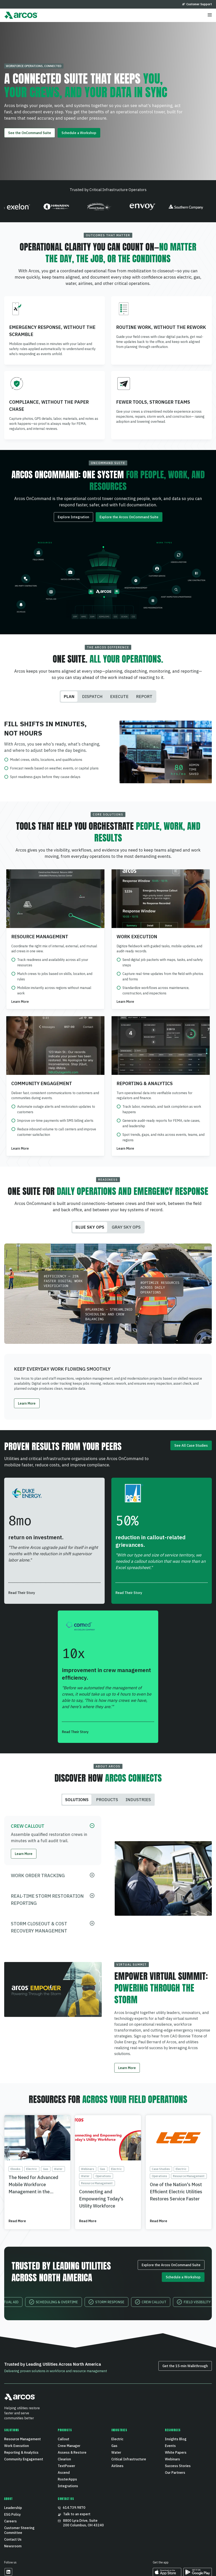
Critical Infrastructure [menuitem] (128, 2459)
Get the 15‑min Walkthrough (185, 2366)
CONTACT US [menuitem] (66, 2499)
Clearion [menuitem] (64, 2459)
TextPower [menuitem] (66, 2466)
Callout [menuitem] (63, 2439)
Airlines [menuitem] (117, 2466)
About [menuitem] (8, 2499)
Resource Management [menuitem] (22, 2439)
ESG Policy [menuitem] (12, 2514)
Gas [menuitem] (114, 2446)
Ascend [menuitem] (64, 2472)
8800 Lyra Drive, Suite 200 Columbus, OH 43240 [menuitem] (81, 2522)
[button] (69, 696)
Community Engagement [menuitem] (23, 2459)
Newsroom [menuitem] (13, 2546)
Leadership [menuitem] (13, 2508)
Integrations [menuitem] (68, 2486)
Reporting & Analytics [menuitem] (21, 2452)
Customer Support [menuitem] (197, 4)
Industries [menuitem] (119, 2430)
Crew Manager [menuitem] (69, 2446)
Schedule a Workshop (79, 133)
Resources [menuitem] (173, 2430)
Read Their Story (21, 1593)
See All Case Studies (191, 1445)
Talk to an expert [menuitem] (74, 2514)
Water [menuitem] (116, 2452)
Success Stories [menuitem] (178, 2466)
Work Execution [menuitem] (16, 2446)
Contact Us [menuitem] (13, 2539)
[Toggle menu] (210, 15)
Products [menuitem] (65, 2430)
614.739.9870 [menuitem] (71, 2507)
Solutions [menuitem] (11, 2430)
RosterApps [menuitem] (67, 2479)
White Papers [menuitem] (175, 2452)
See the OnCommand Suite (29, 133)
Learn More (27, 1403)
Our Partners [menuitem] (175, 2472)
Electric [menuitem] (117, 2439)
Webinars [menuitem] (172, 2459)
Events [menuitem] (170, 2446)
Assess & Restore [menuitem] (72, 2452)
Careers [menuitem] (10, 2521)
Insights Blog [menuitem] (175, 2439)
